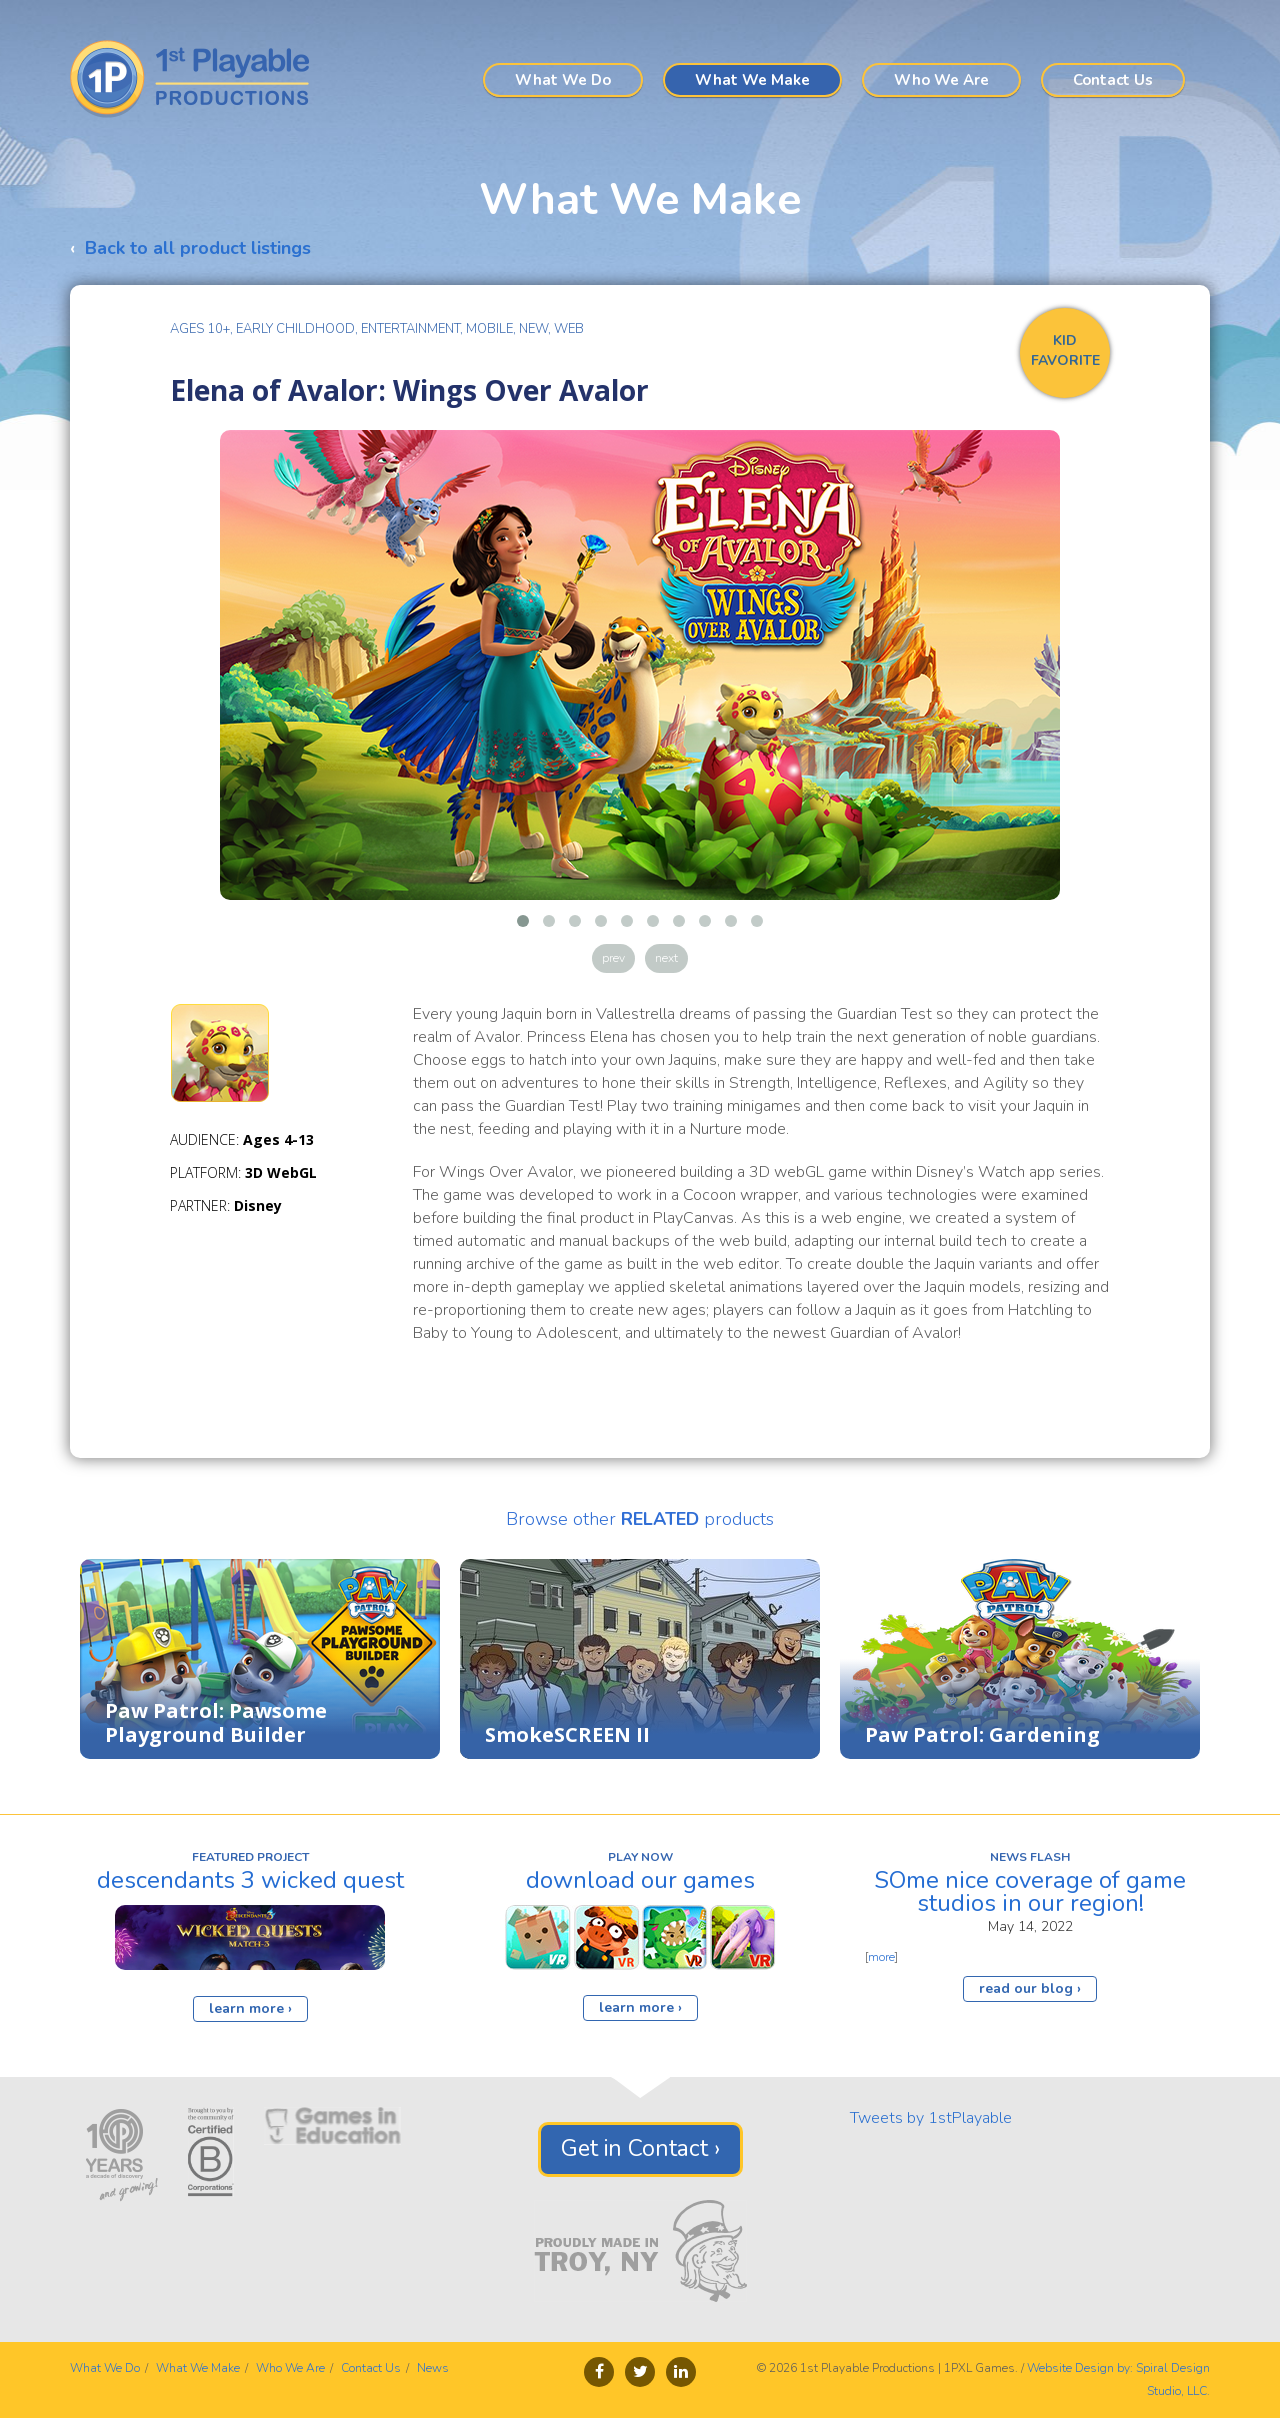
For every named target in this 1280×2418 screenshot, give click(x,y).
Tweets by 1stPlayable (931, 2118)
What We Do (563, 80)
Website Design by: (1080, 2368)
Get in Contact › (640, 2148)
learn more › (250, 2008)
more (881, 1957)
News (433, 2368)
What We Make (752, 80)
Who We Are (941, 80)
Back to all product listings (198, 248)
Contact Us (1113, 80)
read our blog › (1030, 1988)
